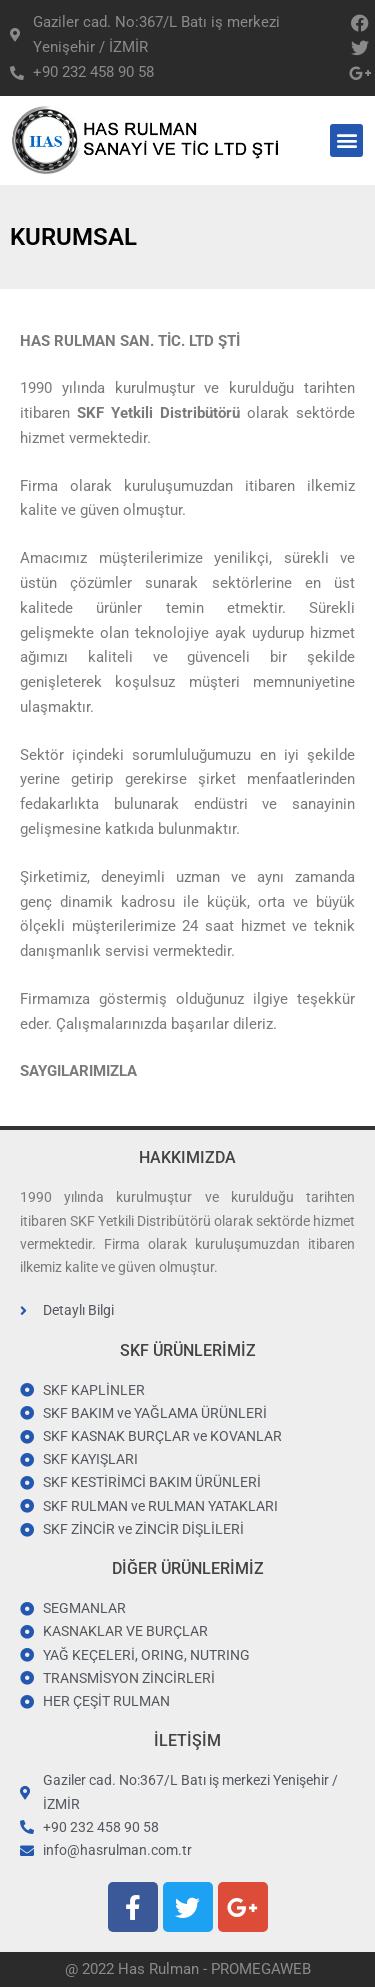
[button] (346, 140)
